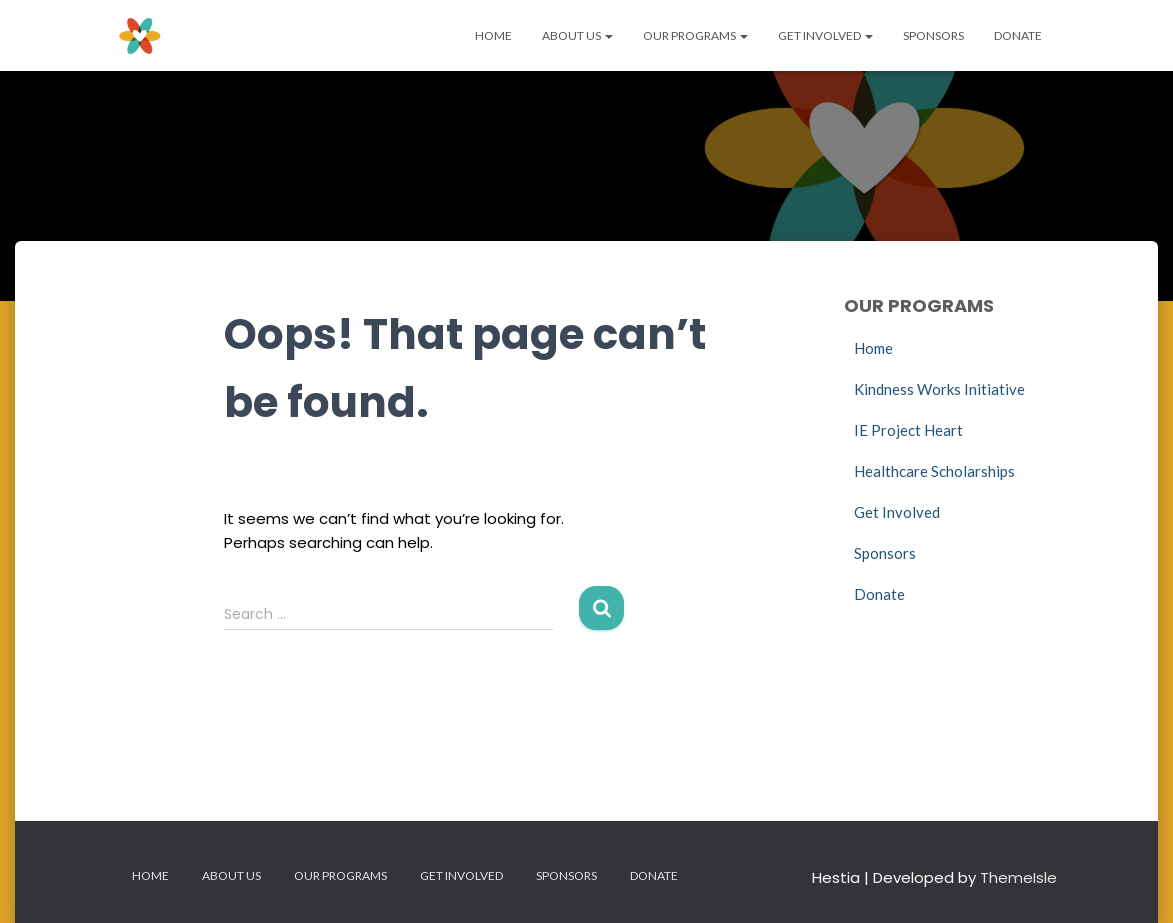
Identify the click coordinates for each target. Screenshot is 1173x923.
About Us (577, 35)
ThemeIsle (1018, 877)
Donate (1018, 35)
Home (493, 35)
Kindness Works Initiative (939, 389)
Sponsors (933, 35)
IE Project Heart (908, 430)
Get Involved (825, 35)
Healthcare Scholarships (934, 471)
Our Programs (695, 35)
